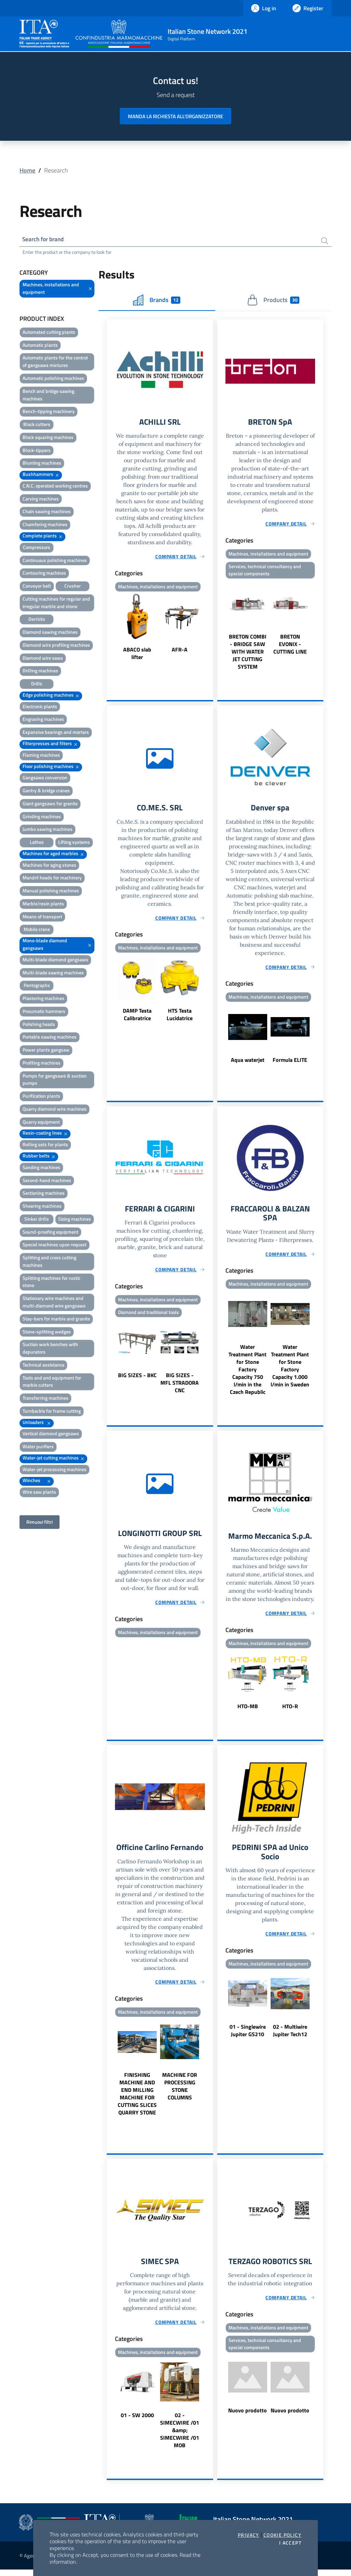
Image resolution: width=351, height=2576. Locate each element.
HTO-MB (247, 1711)
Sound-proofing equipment (50, 1232)
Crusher (72, 586)
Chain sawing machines (47, 512)
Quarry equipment (41, 1122)
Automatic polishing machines (53, 379)
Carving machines (41, 499)
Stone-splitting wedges (47, 1332)
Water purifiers (38, 1447)
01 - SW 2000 (137, 2421)
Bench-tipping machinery (49, 412)
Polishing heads (39, 1025)
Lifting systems (74, 843)
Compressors (36, 548)
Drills (36, 684)
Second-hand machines (47, 1181)
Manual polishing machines (51, 891)
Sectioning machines (44, 1193)
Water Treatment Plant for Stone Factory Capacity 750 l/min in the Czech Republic (247, 1373)
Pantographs (37, 986)
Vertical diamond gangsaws (51, 1434)
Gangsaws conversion (45, 778)
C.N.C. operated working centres (55, 486)
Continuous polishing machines (55, 560)
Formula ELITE (290, 1063)
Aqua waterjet (247, 1063)
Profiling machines (42, 1063)
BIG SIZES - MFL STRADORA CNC (179, 1386)
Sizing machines (74, 1219)
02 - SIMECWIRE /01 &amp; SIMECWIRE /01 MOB (179, 2436)
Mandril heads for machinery (52, 878)
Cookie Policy (282, 2535)
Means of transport (42, 917)
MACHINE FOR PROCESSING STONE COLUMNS (179, 2092)
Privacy (248, 2535)
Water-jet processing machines (55, 1470)
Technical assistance (43, 1365)
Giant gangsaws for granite (50, 804)
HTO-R (290, 1711)
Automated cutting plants (49, 333)
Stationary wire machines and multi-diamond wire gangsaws (54, 1303)
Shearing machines (42, 1206)
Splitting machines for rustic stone (51, 1282)
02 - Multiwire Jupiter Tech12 (290, 2036)
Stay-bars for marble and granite (56, 1319)
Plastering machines (43, 999)
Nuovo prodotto (247, 2417)
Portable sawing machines (50, 1037)
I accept (290, 2542)
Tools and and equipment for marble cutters (52, 1382)
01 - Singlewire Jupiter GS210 (248, 2036)
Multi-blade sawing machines (53, 973)
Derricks (36, 620)
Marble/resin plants (43, 904)
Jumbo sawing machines (48, 830)
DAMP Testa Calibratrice (137, 1017)
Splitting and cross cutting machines (49, 1262)
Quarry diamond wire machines (55, 1109)
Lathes (37, 843)
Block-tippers (37, 451)
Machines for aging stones (49, 865)
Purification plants (41, 1096)
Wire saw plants (39, 1492)
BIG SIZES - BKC (137, 1379)
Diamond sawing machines (50, 632)
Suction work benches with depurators (50, 1349)
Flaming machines (41, 755)
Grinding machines (42, 817)
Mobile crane (37, 930)
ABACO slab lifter (137, 655)
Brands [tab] (156, 301)
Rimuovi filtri (39, 1522)
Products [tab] (273, 301)
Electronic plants (40, 707)
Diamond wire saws (43, 658)
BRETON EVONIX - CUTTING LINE (290, 646)
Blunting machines (42, 463)
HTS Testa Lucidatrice (180, 1017)
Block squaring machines (48, 438)
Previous (109, 629)
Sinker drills (36, 1219)
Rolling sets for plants (45, 1145)
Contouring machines (44, 573)
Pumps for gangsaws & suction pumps (55, 1080)
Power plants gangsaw (46, 1050)
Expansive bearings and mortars (56, 733)
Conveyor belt (37, 586)
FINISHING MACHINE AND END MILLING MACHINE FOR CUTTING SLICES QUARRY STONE (137, 2099)
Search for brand (45, 239)
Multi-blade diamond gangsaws (55, 960)
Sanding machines (41, 1168)
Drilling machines (40, 671)
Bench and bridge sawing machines (48, 395)
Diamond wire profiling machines (56, 645)
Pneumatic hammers (44, 1012)
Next (210, 629)
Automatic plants (40, 346)
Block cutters (36, 425)
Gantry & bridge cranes (46, 791)
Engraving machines (43, 720)
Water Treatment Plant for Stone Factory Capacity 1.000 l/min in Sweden (290, 1370)
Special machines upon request (55, 1245)
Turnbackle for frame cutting (52, 1411)
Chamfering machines (45, 525)
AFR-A (179, 651)
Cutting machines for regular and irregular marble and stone (56, 603)
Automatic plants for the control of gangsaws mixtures (55, 362)
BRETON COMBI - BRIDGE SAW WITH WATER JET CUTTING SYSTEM (247, 654)
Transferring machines (45, 1398)
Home (27, 170)
